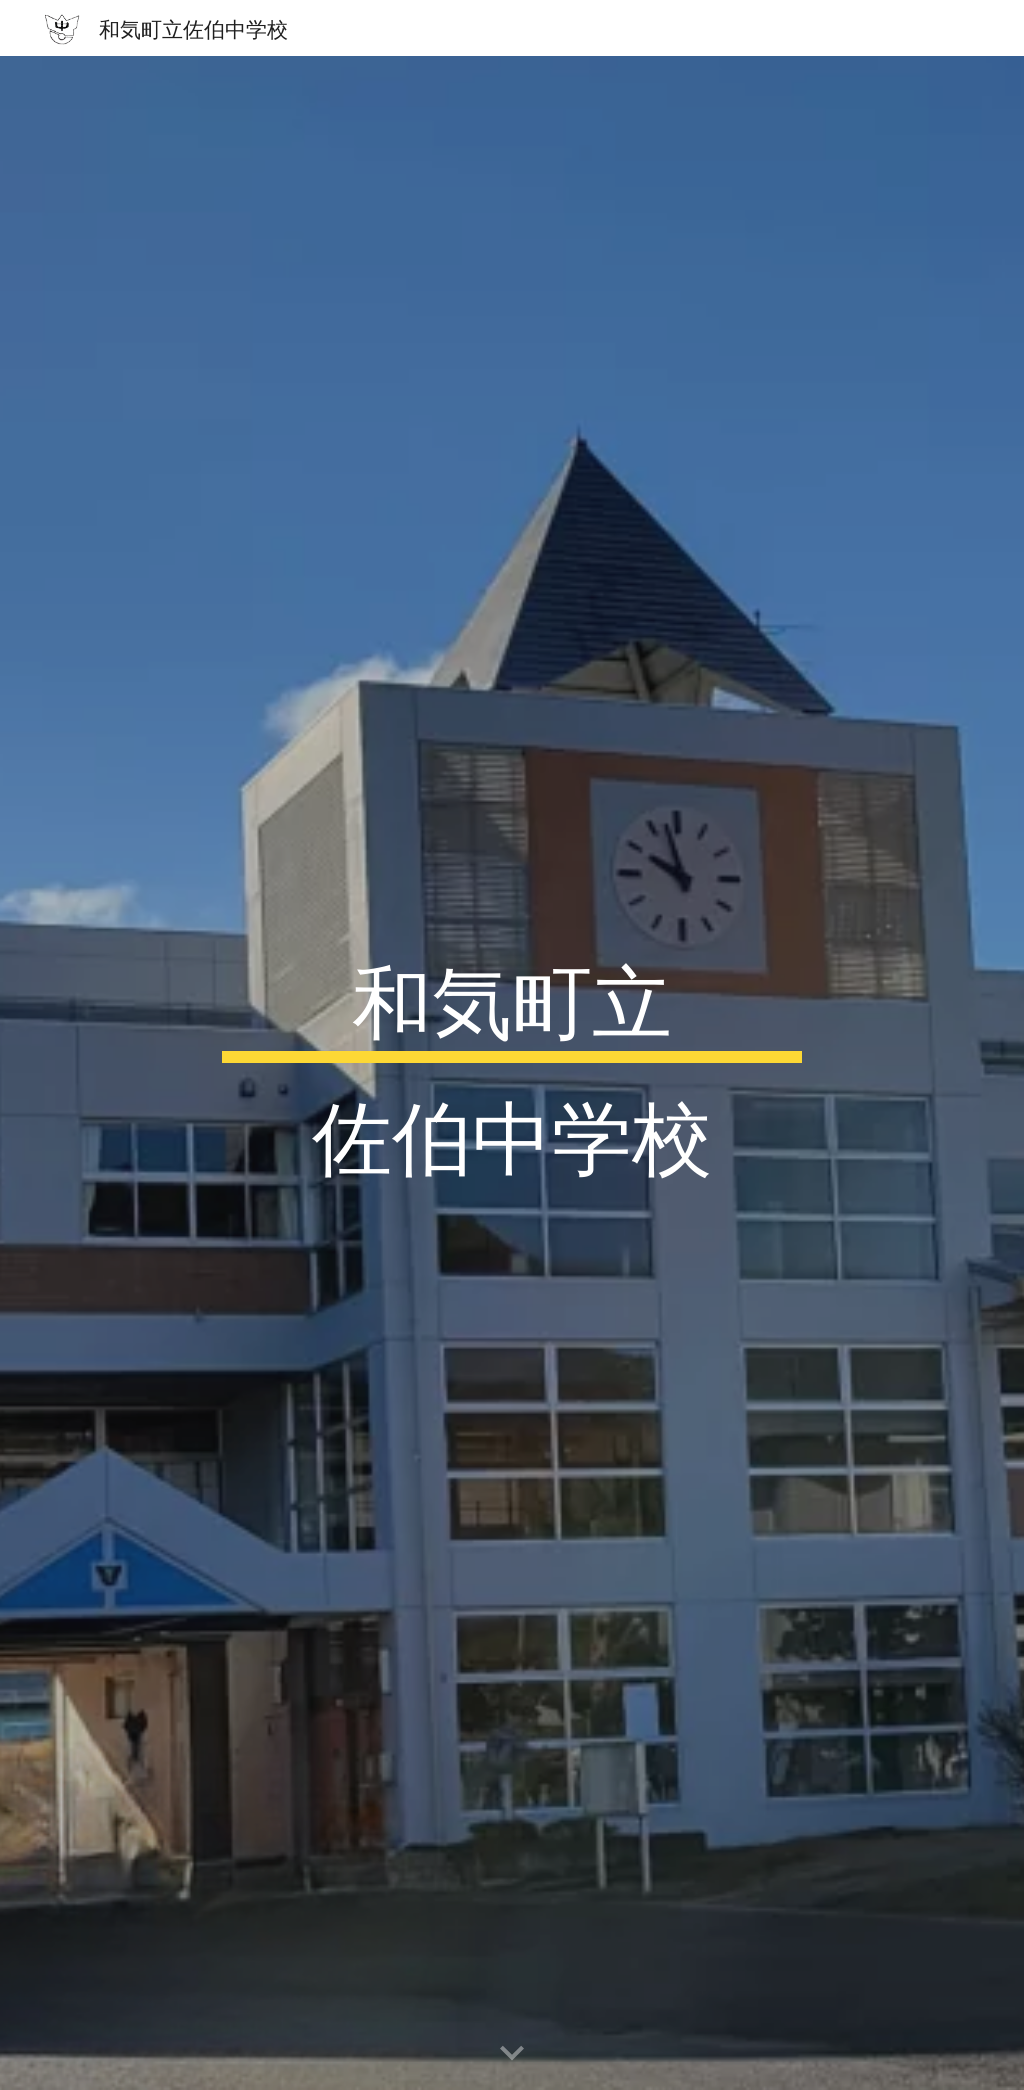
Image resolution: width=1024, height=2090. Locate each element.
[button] (512, 2054)
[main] (511, 1073)
